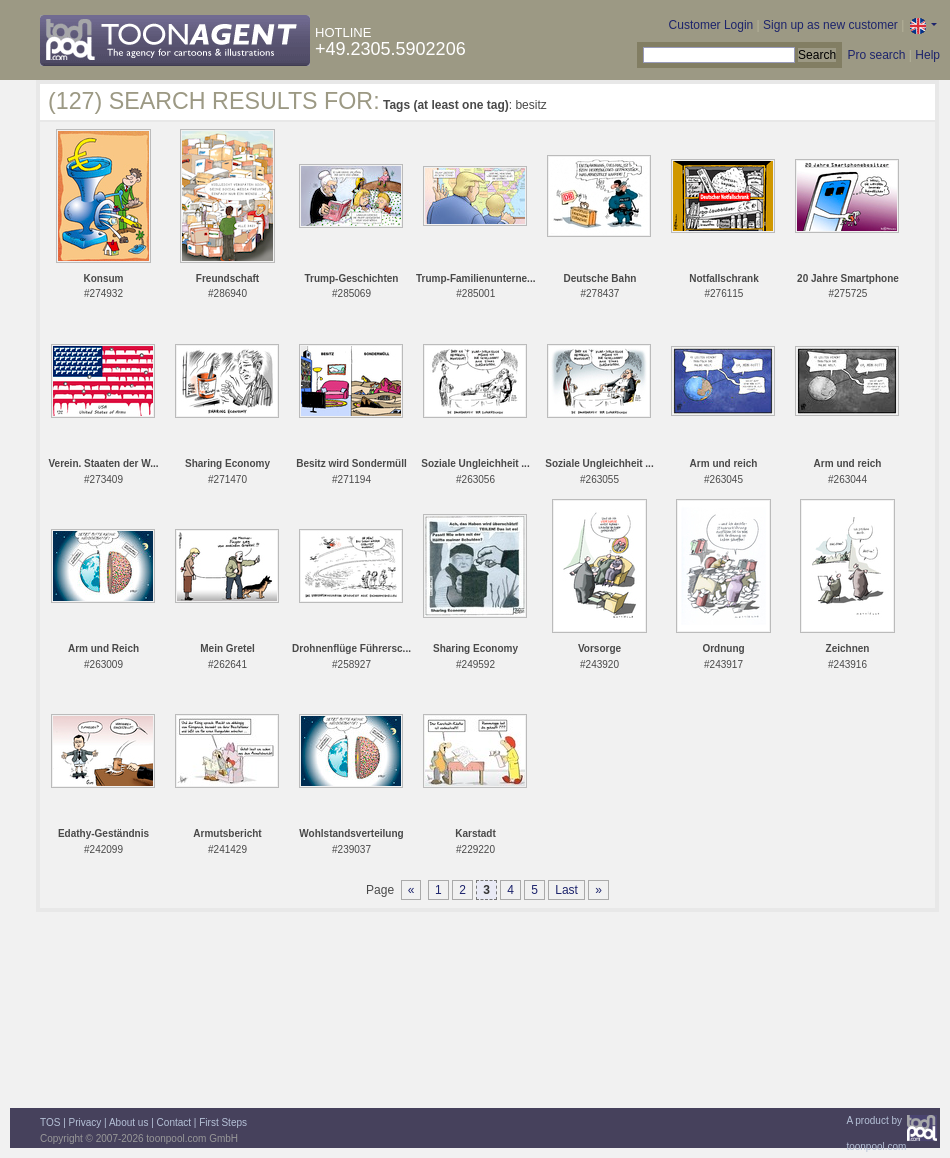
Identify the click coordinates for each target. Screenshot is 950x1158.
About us (128, 1122)
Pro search (876, 55)
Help (927, 55)
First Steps (223, 1122)
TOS (50, 1122)
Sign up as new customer (830, 25)
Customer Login (711, 25)
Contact (174, 1122)
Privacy (85, 1122)
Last (566, 890)
